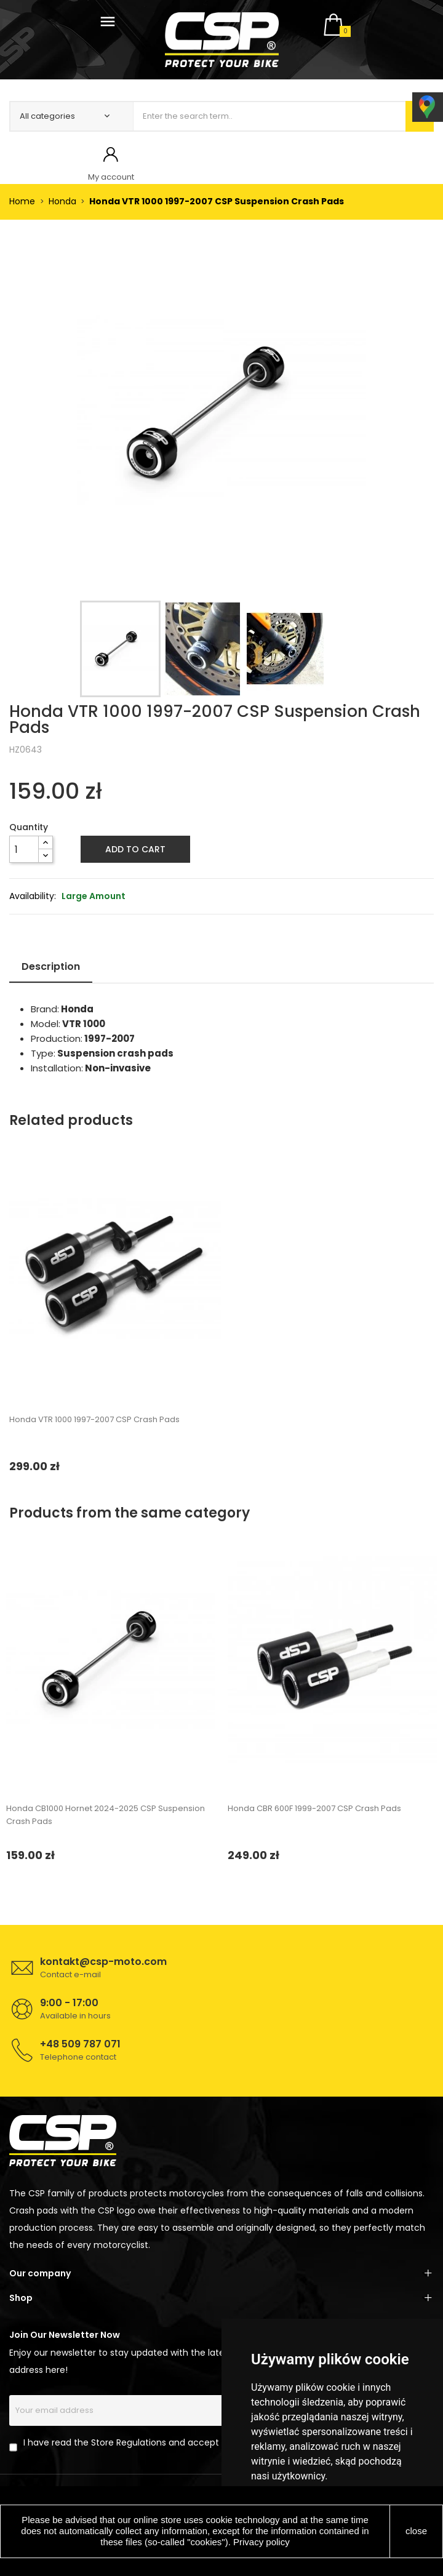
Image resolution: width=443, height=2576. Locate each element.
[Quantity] (24, 849)
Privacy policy (261, 2542)
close (416, 2531)
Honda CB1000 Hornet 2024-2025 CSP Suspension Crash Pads (105, 1814)
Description (51, 966)
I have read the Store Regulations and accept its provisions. (150, 2442)
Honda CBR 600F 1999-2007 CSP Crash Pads (314, 1808)
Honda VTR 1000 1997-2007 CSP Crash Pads (94, 1419)
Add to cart (135, 849)
